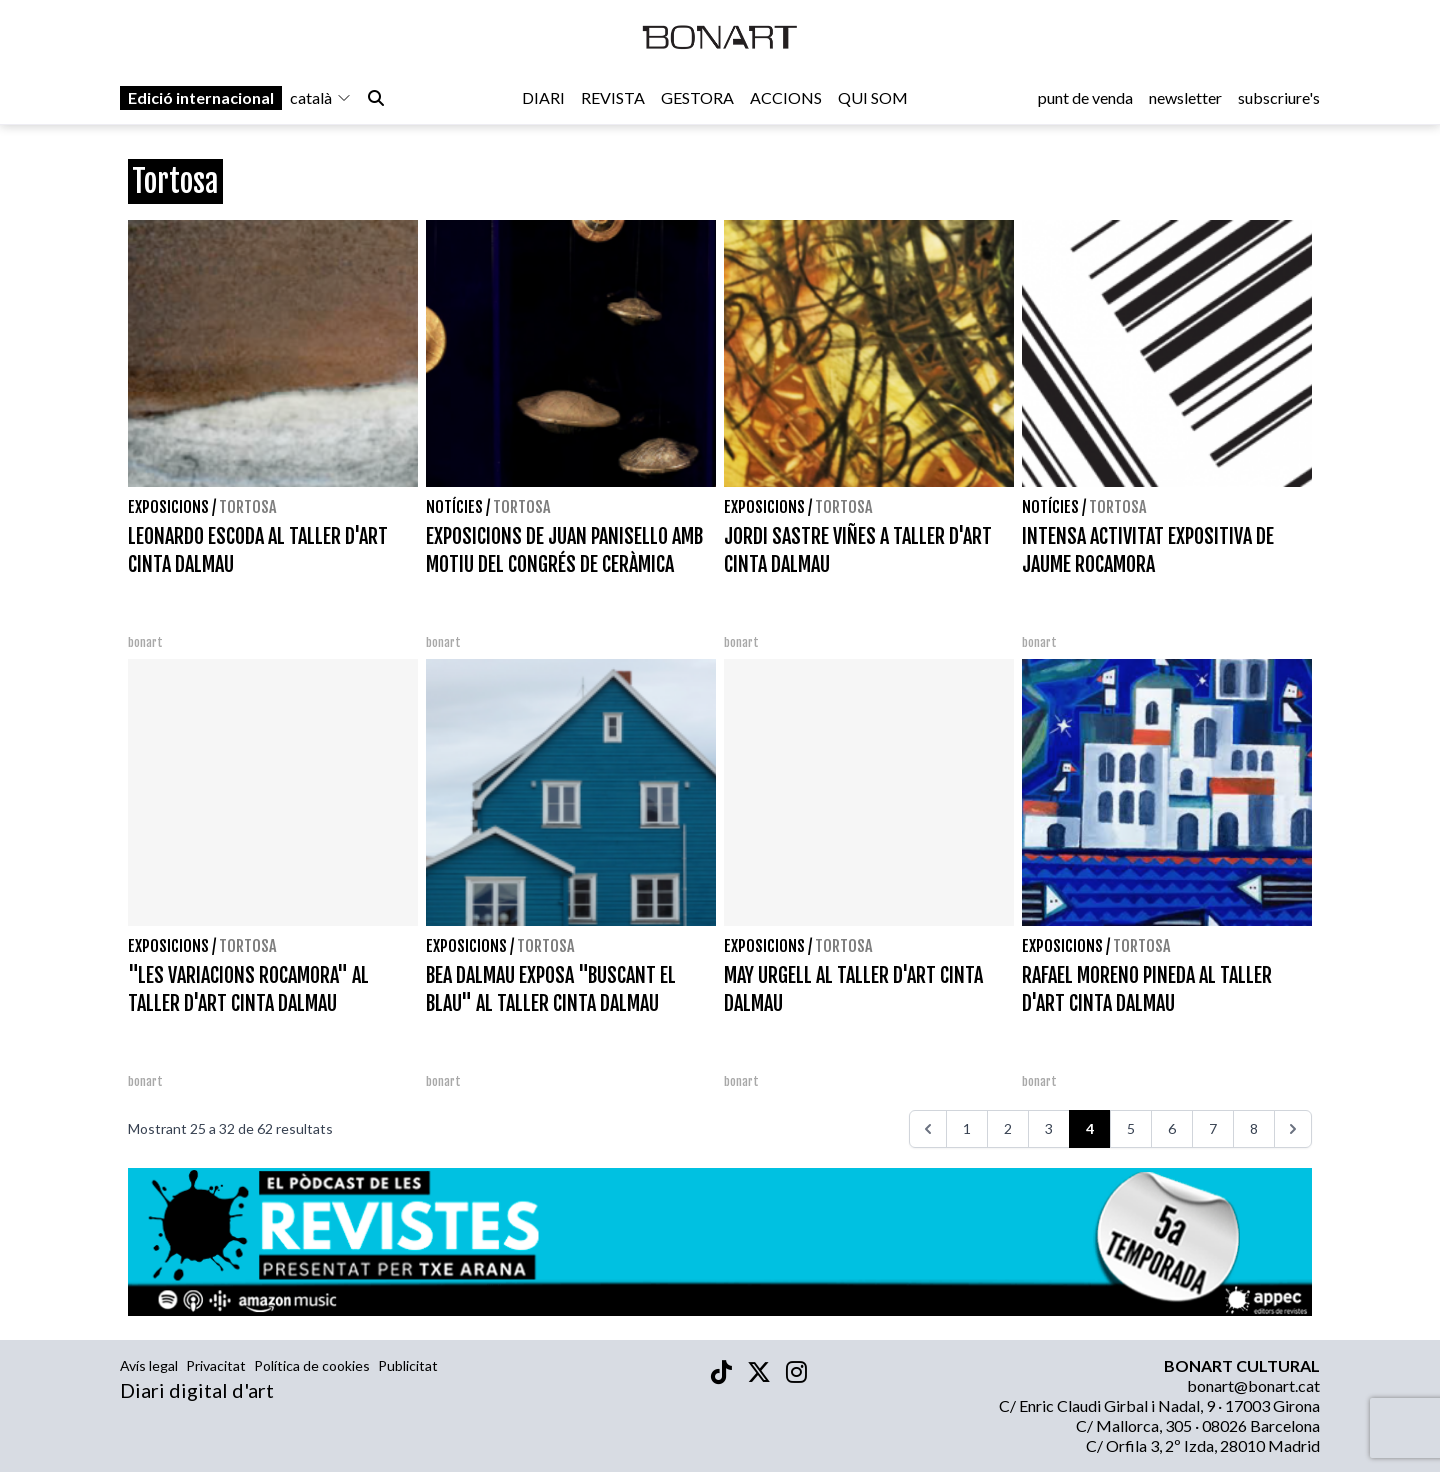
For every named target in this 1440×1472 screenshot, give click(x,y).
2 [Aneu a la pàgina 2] (1008, 1128)
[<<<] (928, 1129)
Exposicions (168, 507)
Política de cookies (312, 1365)
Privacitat (216, 1365)
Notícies (454, 507)
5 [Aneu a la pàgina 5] (1131, 1128)
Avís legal (149, 1365)
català (321, 101)
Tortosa (247, 507)
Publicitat (408, 1365)
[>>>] (1293, 1129)
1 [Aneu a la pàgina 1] (967, 1128)
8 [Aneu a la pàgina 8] (1254, 1128)
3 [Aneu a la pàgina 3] (1049, 1128)
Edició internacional (201, 101)
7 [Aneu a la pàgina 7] (1213, 1128)
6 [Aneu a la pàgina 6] (1172, 1128)
